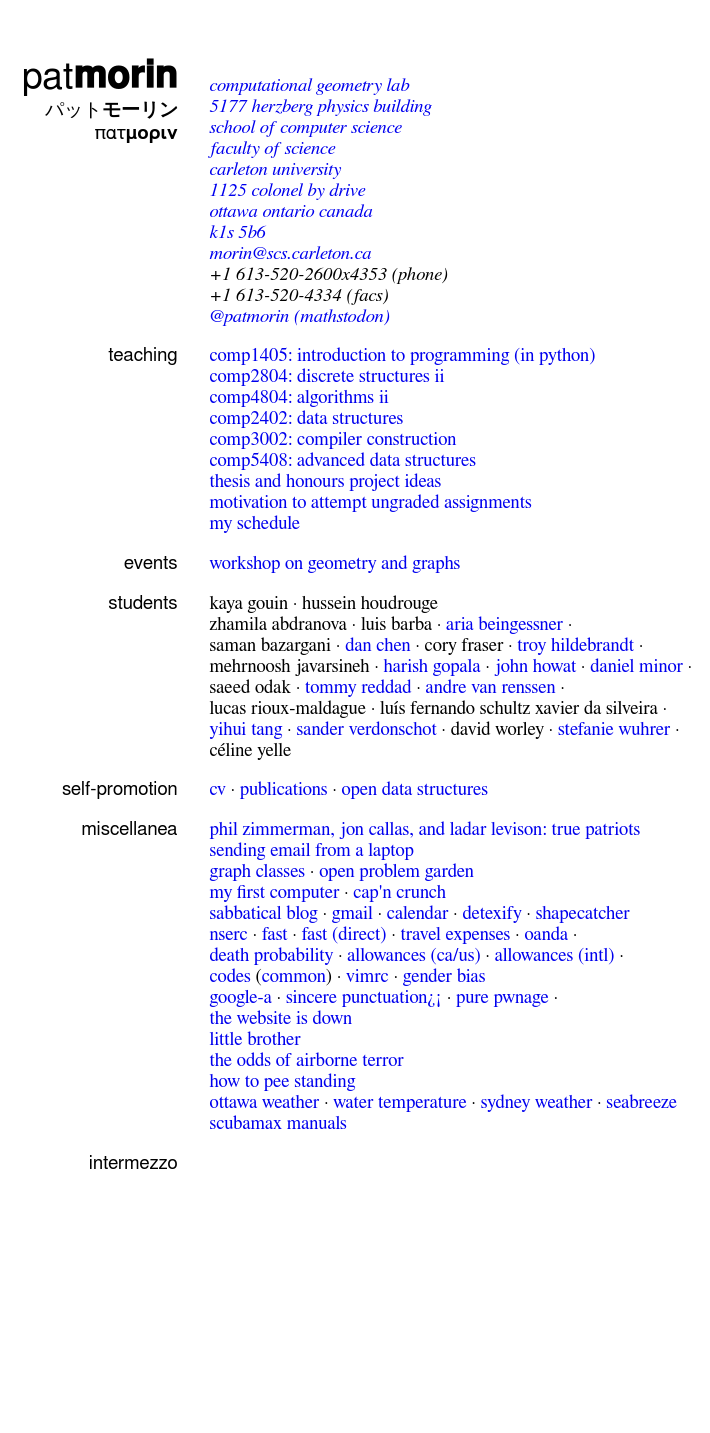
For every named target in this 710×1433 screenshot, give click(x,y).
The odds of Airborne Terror (306, 1060)
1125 (227, 190)
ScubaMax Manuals (277, 1123)
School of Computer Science (305, 127)
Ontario (288, 211)
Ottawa (233, 211)
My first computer (274, 892)
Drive (347, 190)
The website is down (280, 1018)
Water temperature (399, 1102)
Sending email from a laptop (311, 850)
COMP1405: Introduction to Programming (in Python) (402, 355)
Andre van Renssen (491, 687)
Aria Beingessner (504, 624)
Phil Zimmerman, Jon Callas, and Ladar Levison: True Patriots (424, 829)
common (294, 976)
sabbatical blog (263, 913)
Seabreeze (641, 1102)
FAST (275, 934)
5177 (227, 106)
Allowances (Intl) (555, 955)
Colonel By (287, 190)
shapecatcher (583, 913)
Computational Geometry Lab (309, 85)
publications (284, 789)
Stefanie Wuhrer (614, 729)
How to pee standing (282, 1081)
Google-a (240, 997)
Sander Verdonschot (366, 729)
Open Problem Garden (396, 871)
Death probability (271, 955)
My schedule (254, 523)
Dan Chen (377, 645)
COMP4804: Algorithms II (298, 397)
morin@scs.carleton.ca (290, 253)
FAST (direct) (344, 934)
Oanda (546, 934)
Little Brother (254, 1039)
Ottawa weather (264, 1102)
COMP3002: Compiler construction (332, 439)
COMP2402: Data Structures (306, 418)
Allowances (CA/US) (413, 955)
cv (217, 789)
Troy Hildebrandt (575, 645)
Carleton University (275, 169)
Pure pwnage (502, 997)
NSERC (228, 934)
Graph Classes (257, 871)
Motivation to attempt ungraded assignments (370, 502)
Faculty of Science (272, 148)
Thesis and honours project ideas (325, 481)
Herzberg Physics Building (341, 106)
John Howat (536, 666)
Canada (346, 211)
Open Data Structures (415, 789)
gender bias (444, 976)
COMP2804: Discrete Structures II (326, 376)
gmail (352, 913)
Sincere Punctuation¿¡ (364, 997)
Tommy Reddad (358, 687)
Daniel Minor (636, 666)
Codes (229, 976)
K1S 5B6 (237, 232)
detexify (491, 913)
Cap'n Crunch (399, 892)
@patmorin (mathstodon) (299, 316)
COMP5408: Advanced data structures (342, 460)
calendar (418, 913)
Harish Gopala (432, 666)
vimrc (367, 976)
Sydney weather (537, 1102)
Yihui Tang (245, 729)
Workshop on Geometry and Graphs (334, 563)
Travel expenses (455, 934)
